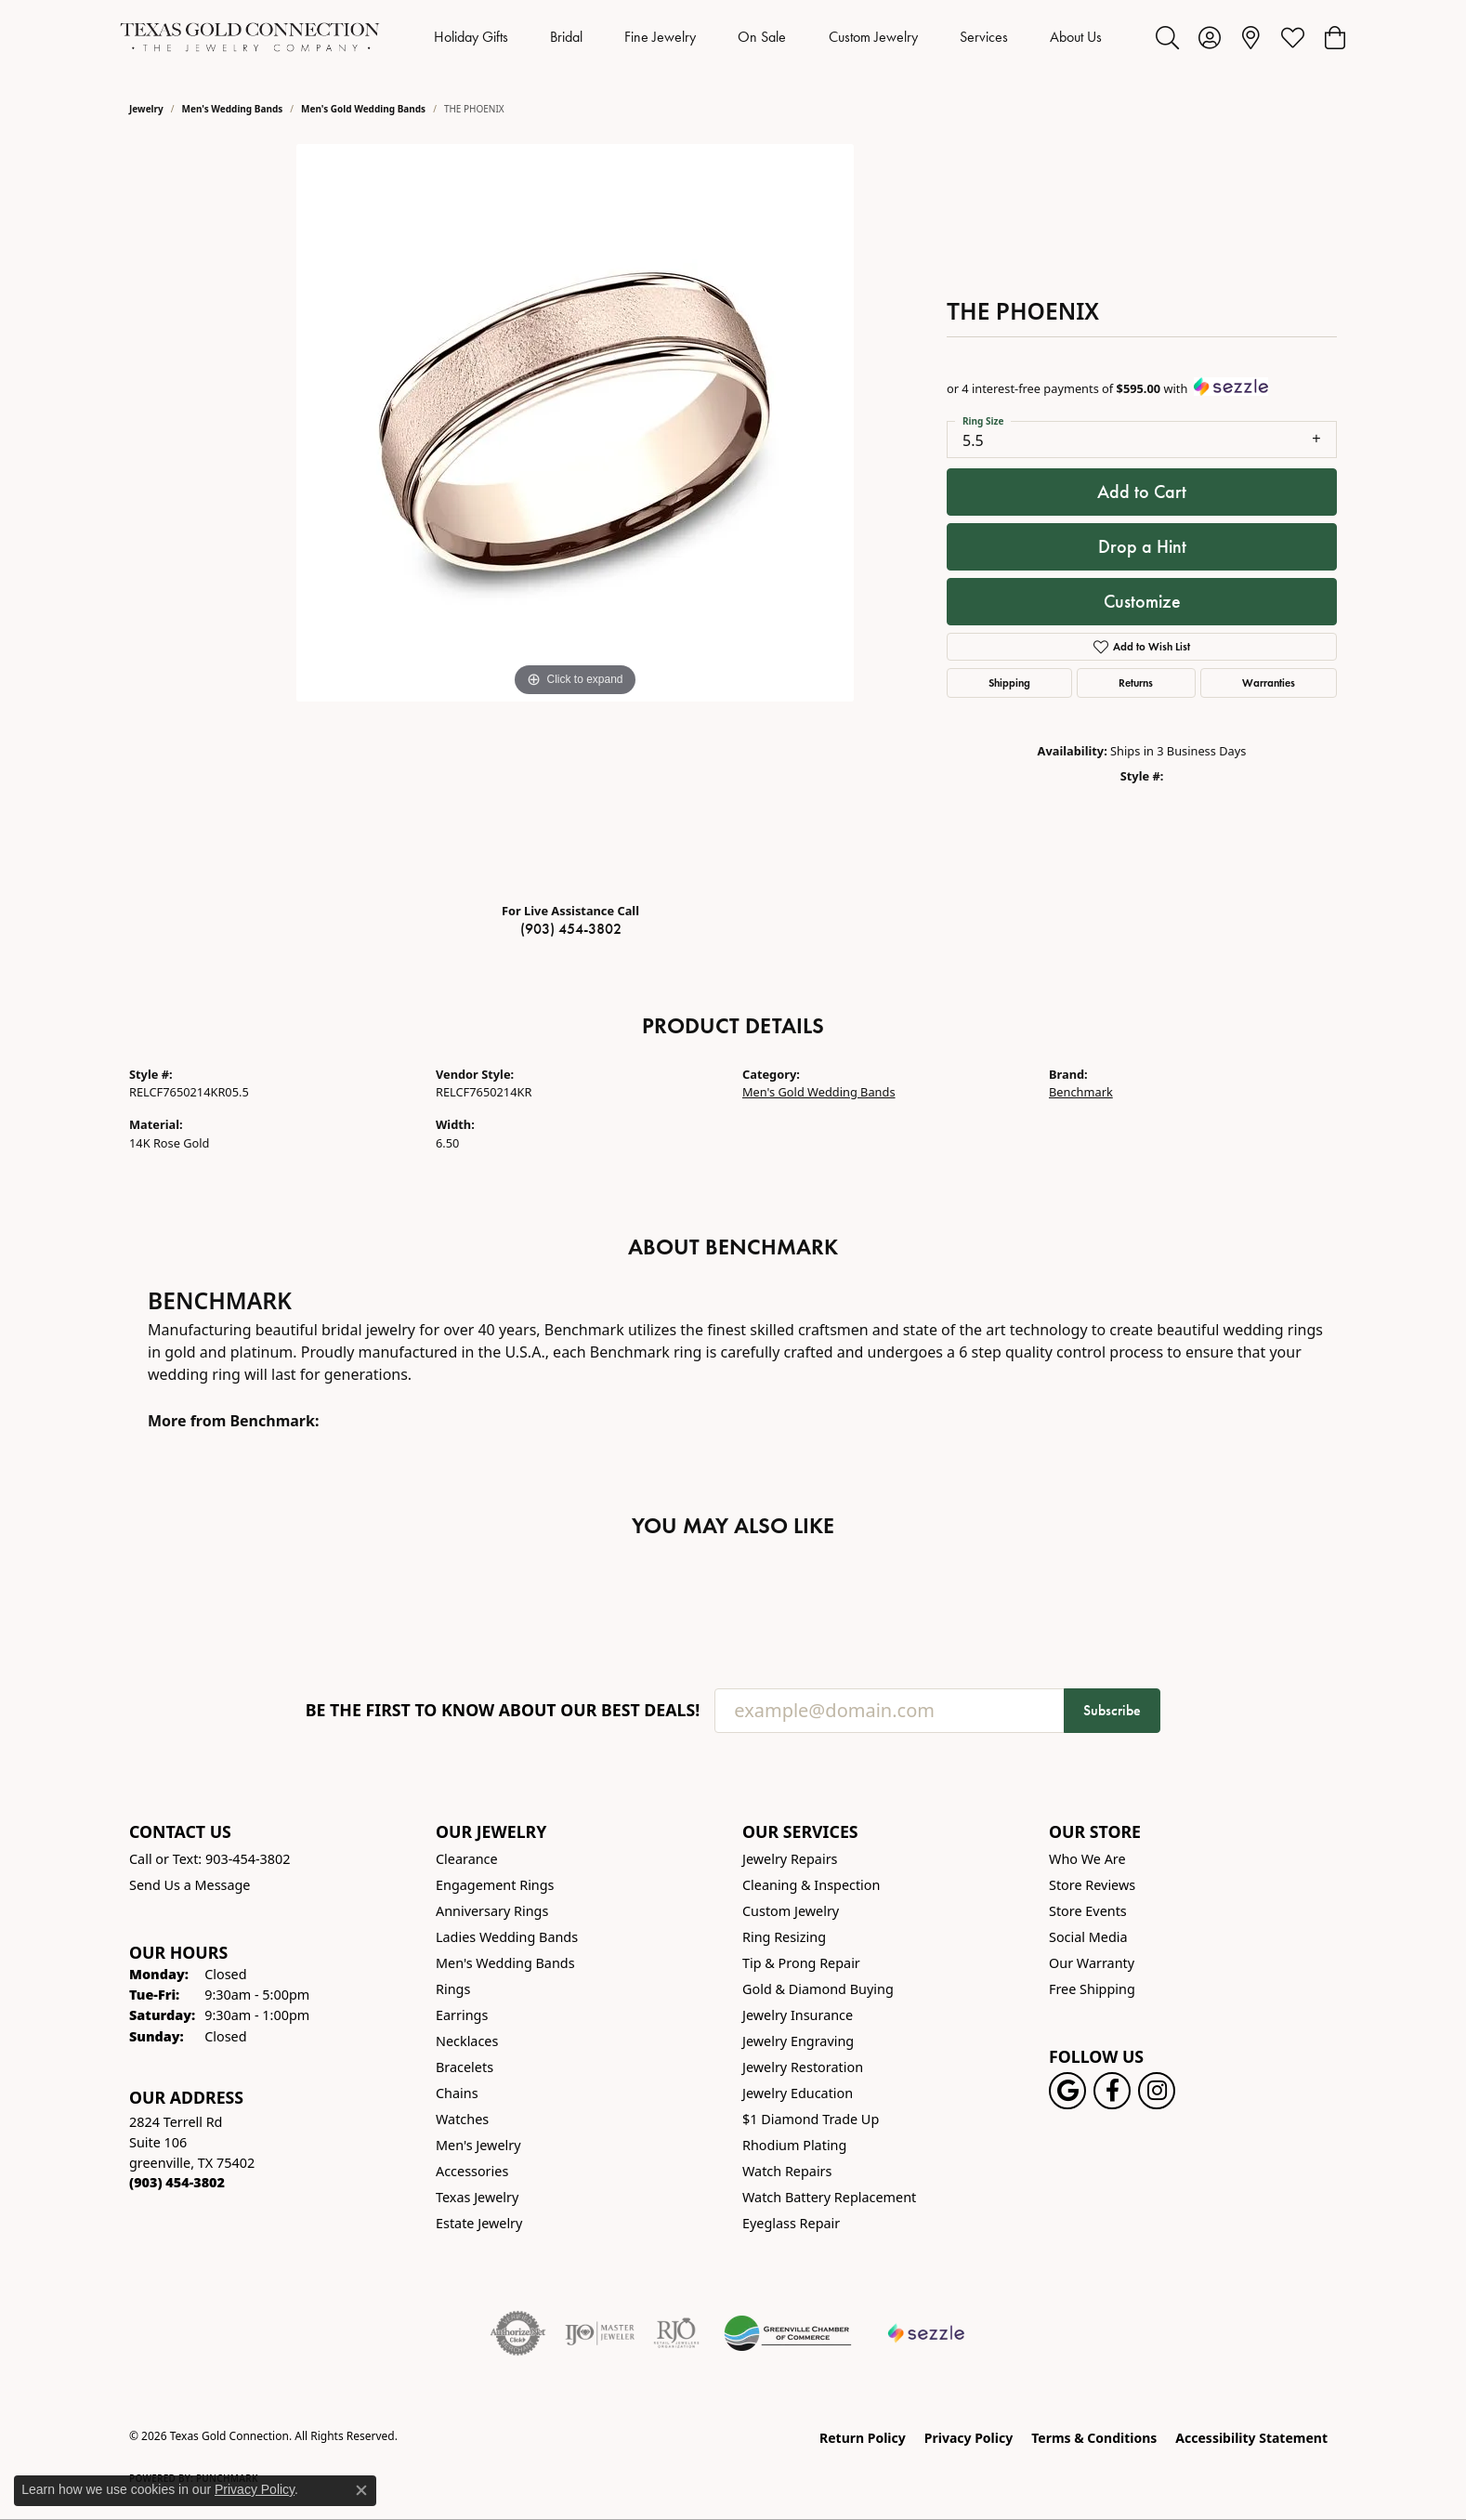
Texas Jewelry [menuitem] (477, 2197)
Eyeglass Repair (791, 2223)
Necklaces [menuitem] (467, 2041)
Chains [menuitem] (457, 2093)
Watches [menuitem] (462, 2119)
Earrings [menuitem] (462, 2015)
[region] (575, 515)
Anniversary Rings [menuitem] (492, 1911)
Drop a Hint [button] (1142, 546)
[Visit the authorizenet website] (518, 2333)
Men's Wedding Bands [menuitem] (505, 1963)
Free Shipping (1092, 1989)
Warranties (1268, 682)
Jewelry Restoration (802, 2067)
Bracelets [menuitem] (464, 2067)
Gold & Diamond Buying (818, 1989)
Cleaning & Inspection (811, 1885)
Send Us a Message (189, 1885)
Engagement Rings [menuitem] (495, 1885)
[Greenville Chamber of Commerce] (787, 2333)
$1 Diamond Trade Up (810, 2119)
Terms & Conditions (1094, 2438)
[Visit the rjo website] (676, 2333)
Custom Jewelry (873, 37)
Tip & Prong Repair (801, 1963)
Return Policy (862, 2438)
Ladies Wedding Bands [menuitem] (507, 1937)
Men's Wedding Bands (232, 108)
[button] (1167, 37)
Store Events (1088, 1911)
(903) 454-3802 (571, 929)
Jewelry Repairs (789, 1859)
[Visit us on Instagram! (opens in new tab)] (1156, 2090)
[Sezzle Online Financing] (926, 2333)
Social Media (1088, 1937)
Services (984, 37)
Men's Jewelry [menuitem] (478, 2145)
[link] (1251, 37)
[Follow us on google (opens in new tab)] (1067, 2090)
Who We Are (1087, 1859)
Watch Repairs (786, 2171)
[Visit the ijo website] (600, 2333)
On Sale (762, 37)
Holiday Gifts (471, 37)
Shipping (1009, 682)
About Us (1076, 37)
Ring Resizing (784, 1937)
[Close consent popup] (361, 2490)
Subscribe (1112, 1710)
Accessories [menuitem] (472, 2171)
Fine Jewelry (660, 37)
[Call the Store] (177, 2182)
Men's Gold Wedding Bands (363, 108)
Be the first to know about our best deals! (503, 1710)
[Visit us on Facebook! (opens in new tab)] (1112, 2090)
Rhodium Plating (794, 2145)
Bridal (566, 37)
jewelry (146, 108)
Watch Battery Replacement (829, 2197)
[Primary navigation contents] (767, 37)
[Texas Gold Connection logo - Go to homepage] (250, 37)
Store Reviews (1092, 1885)
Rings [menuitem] (453, 1989)
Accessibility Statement (1251, 2438)
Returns (1136, 682)
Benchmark (1081, 1091)
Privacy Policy (968, 2438)
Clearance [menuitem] (467, 1859)
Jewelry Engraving (798, 2041)
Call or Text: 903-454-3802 (210, 1859)
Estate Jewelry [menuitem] (479, 2223)
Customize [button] (1142, 601)
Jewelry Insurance (797, 2015)
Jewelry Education (797, 2093)
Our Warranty (1091, 1963)
